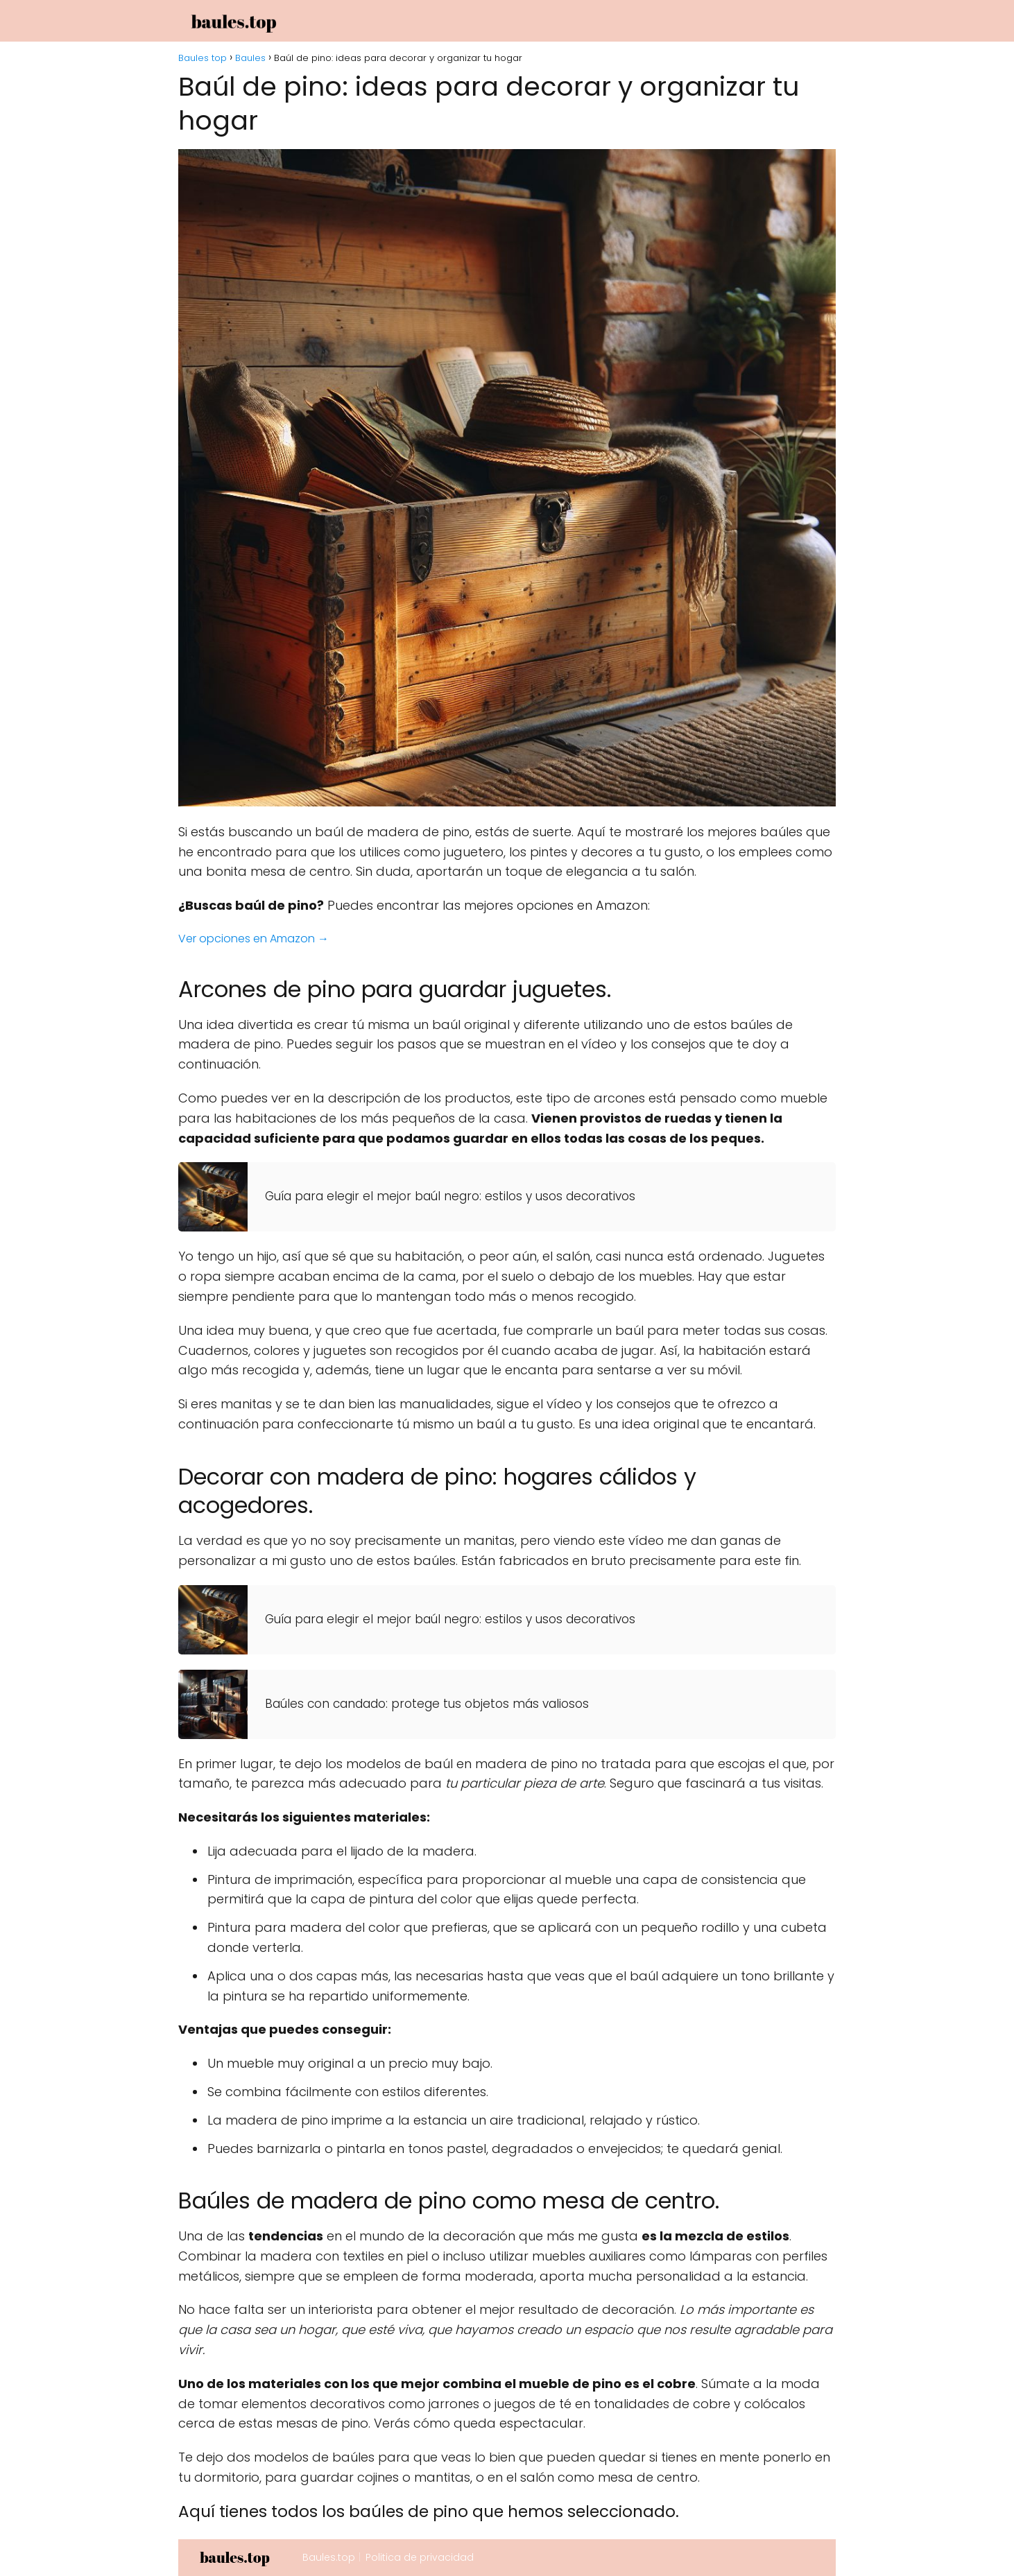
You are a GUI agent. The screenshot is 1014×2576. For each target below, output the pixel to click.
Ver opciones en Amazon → (253, 938)
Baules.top (328, 2557)
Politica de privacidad (420, 2557)
